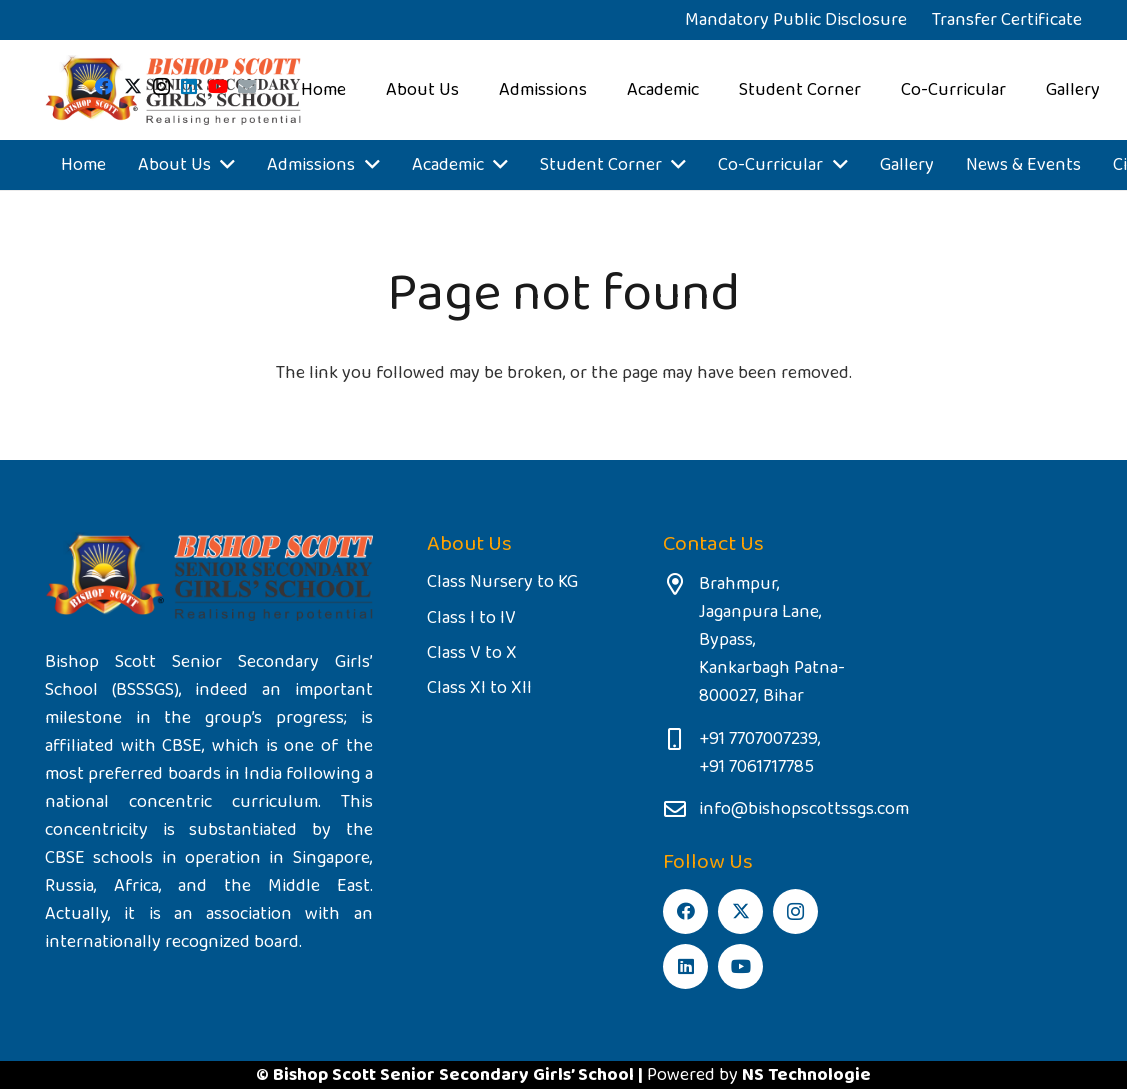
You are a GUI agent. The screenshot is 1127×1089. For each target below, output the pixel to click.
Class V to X (472, 653)
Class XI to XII (479, 688)
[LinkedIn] (189, 86)
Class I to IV (471, 618)
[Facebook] (104, 86)
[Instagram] (161, 87)
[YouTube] (218, 86)
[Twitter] (133, 86)
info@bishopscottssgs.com (804, 809)
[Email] (247, 86)
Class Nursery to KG (502, 582)
